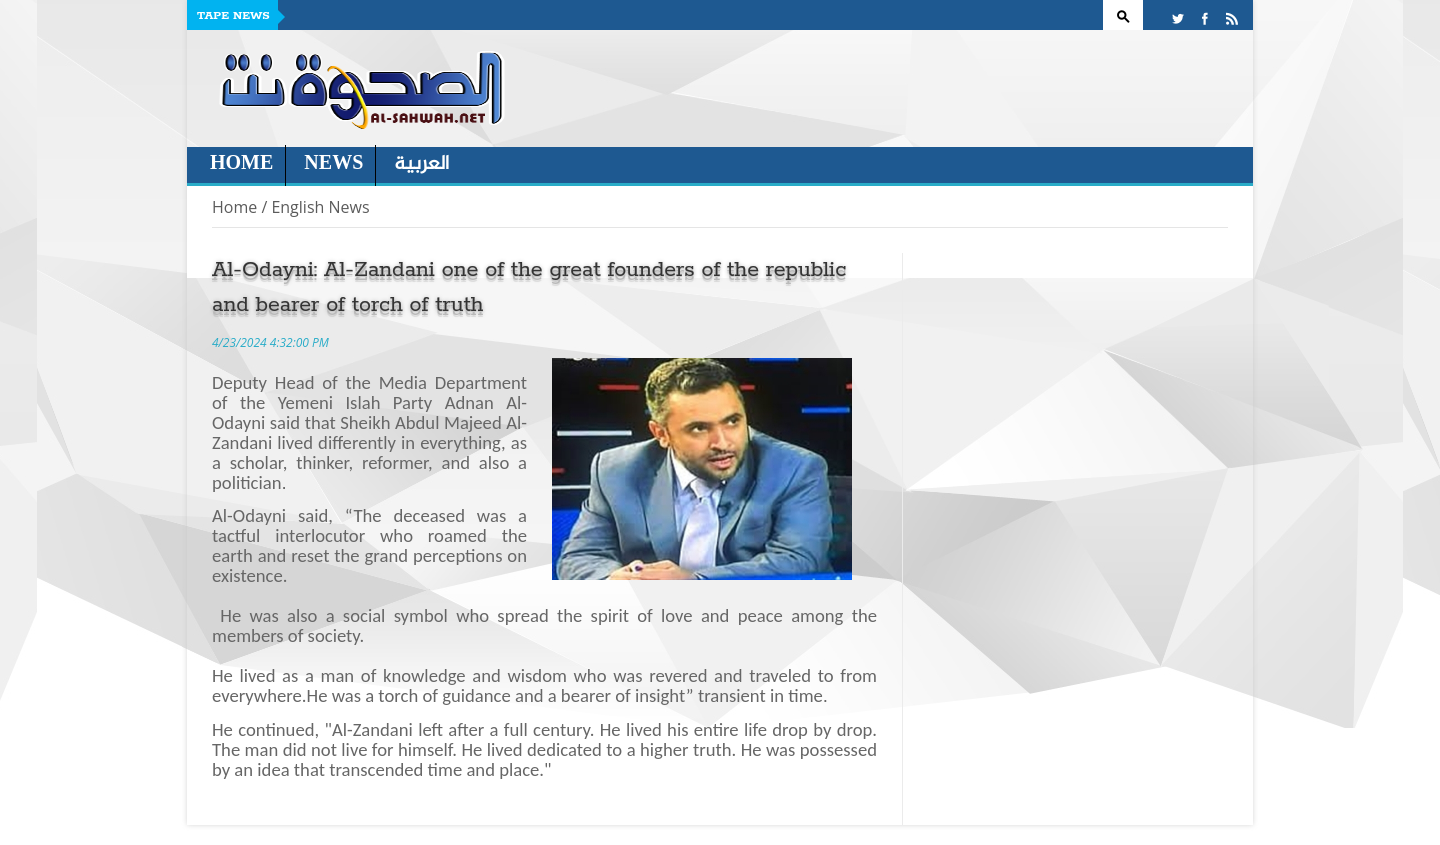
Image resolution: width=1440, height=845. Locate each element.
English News (320, 207)
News (333, 164)
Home (241, 164)
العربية (421, 164)
